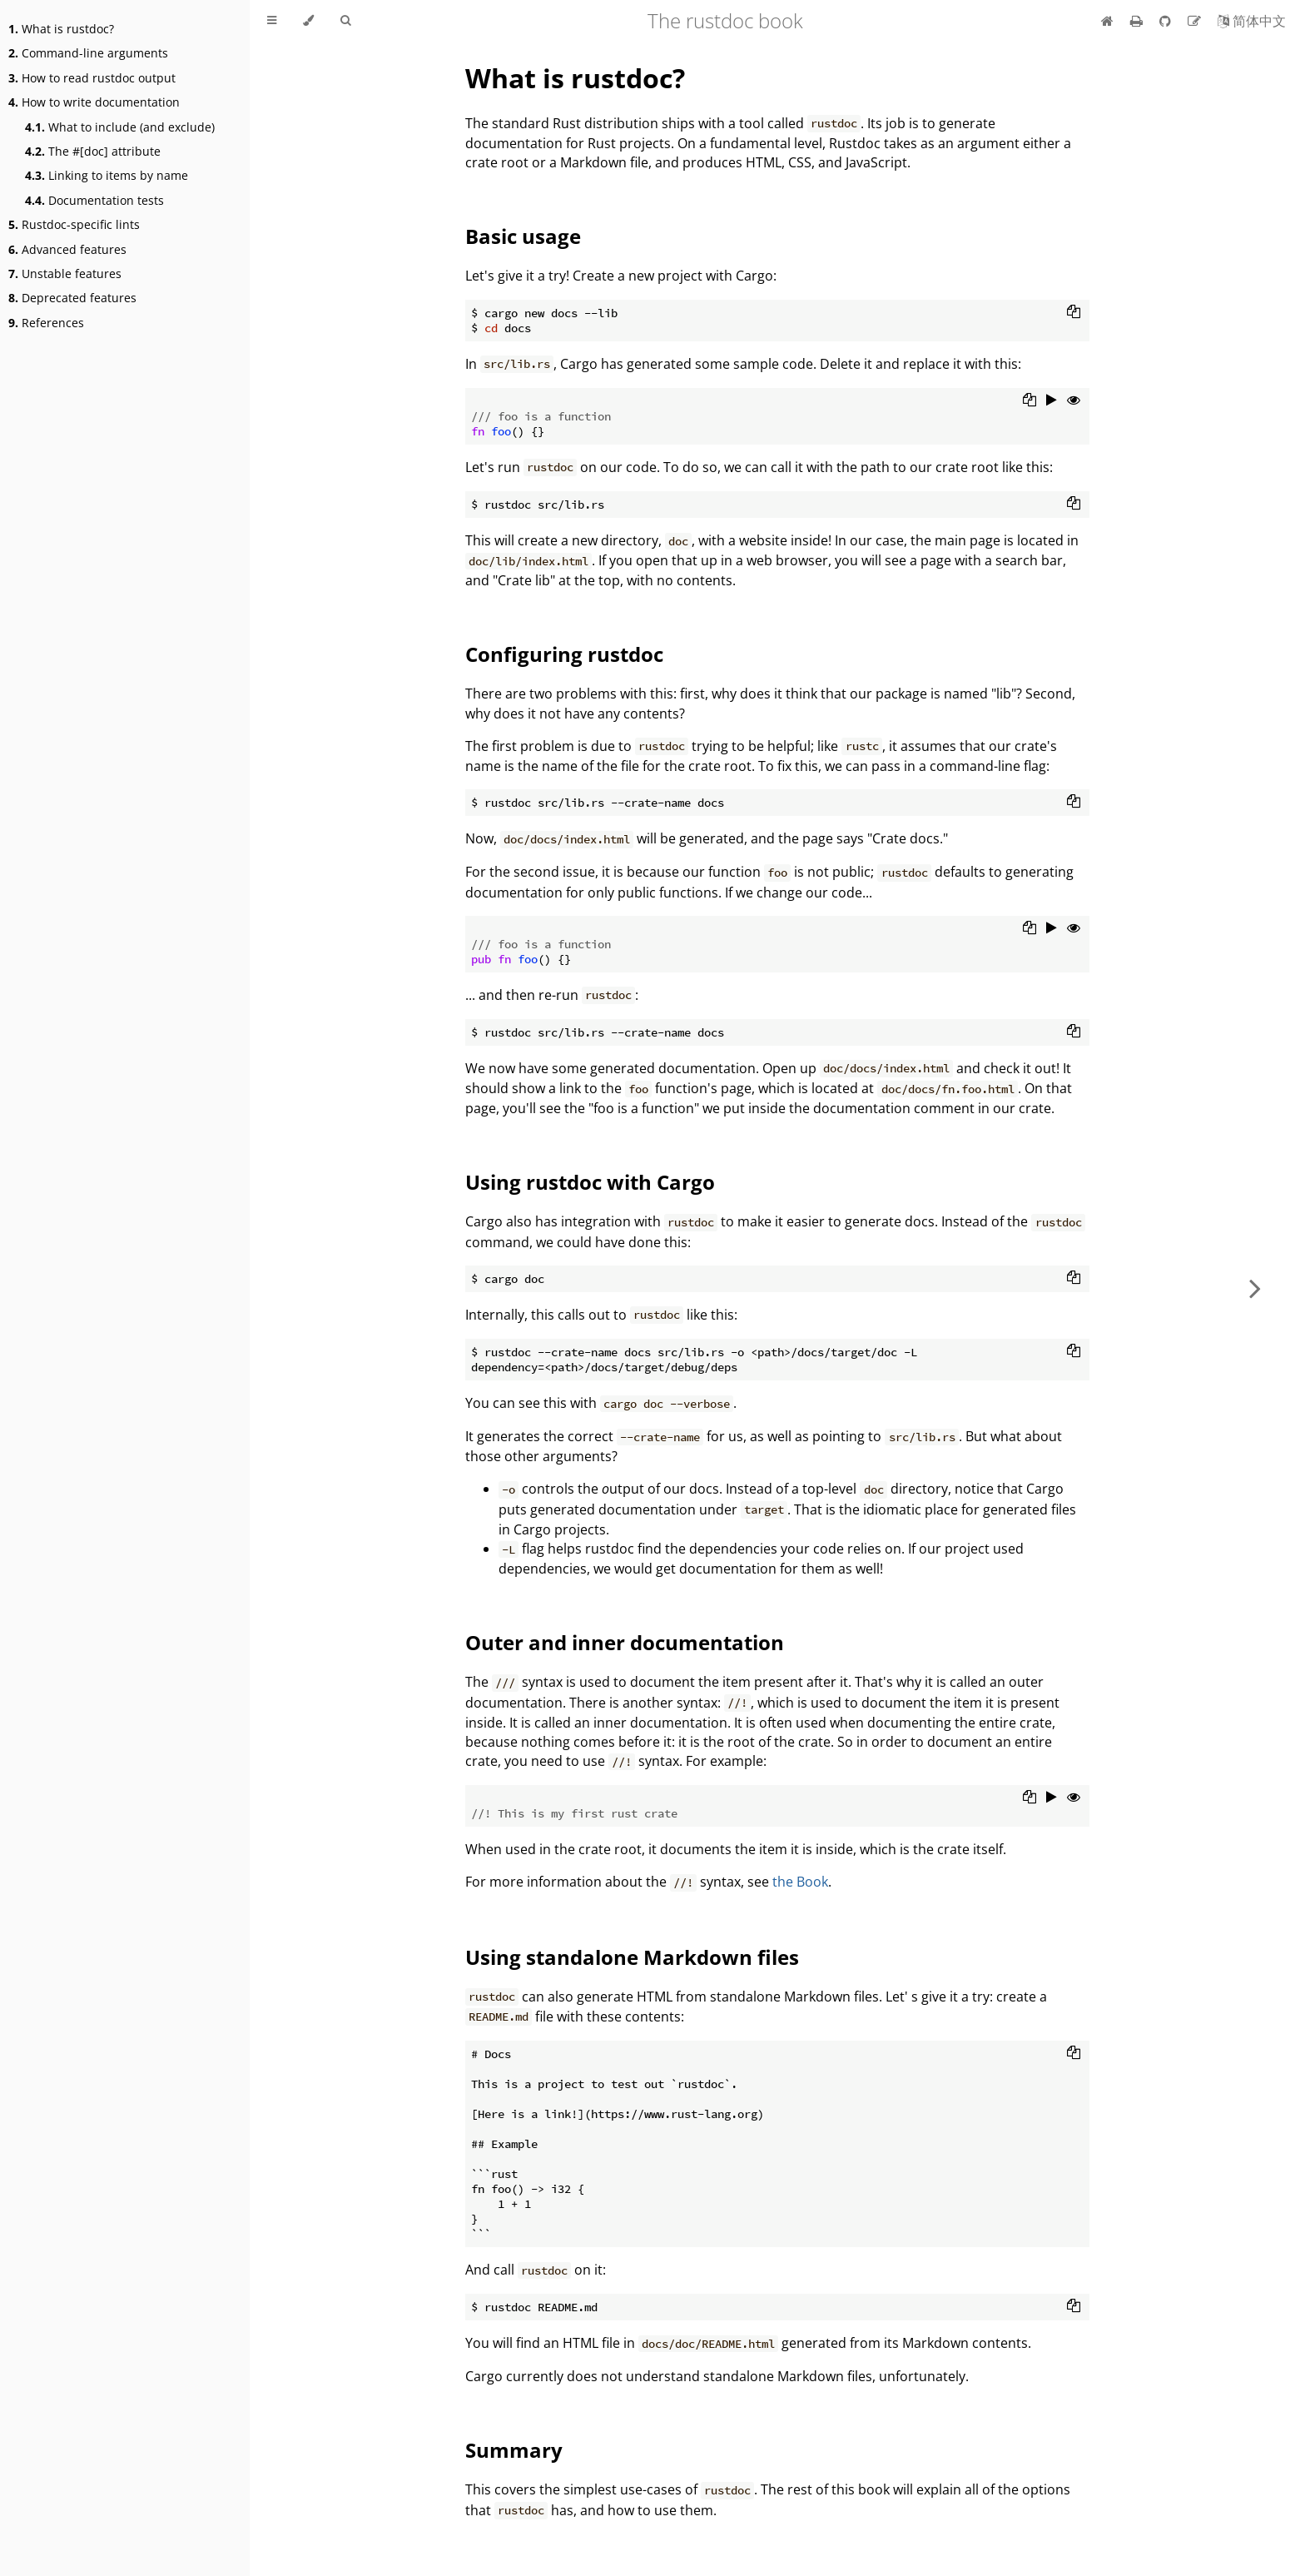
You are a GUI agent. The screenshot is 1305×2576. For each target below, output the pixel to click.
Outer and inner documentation (624, 1642)
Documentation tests (94, 200)
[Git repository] (1167, 21)
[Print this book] (1138, 21)
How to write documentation (94, 102)
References (46, 323)
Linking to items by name (106, 175)
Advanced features (67, 249)
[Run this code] (1051, 401)
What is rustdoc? (61, 29)
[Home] (1107, 21)
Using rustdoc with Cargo (590, 1182)
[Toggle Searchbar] (345, 21)
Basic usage (523, 236)
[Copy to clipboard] (1073, 313)
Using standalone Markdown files (632, 1957)
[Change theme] (308, 21)
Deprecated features (72, 298)
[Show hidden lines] (1073, 401)
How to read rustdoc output (92, 78)
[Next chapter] (1255, 1288)
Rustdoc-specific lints (74, 224)
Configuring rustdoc (564, 654)
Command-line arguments (88, 53)
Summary (514, 2450)
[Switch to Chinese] (1252, 21)
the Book (800, 1881)
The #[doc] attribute (93, 151)
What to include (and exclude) (120, 127)
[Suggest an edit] (1196, 21)
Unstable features (65, 273)
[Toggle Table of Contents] (272, 21)
